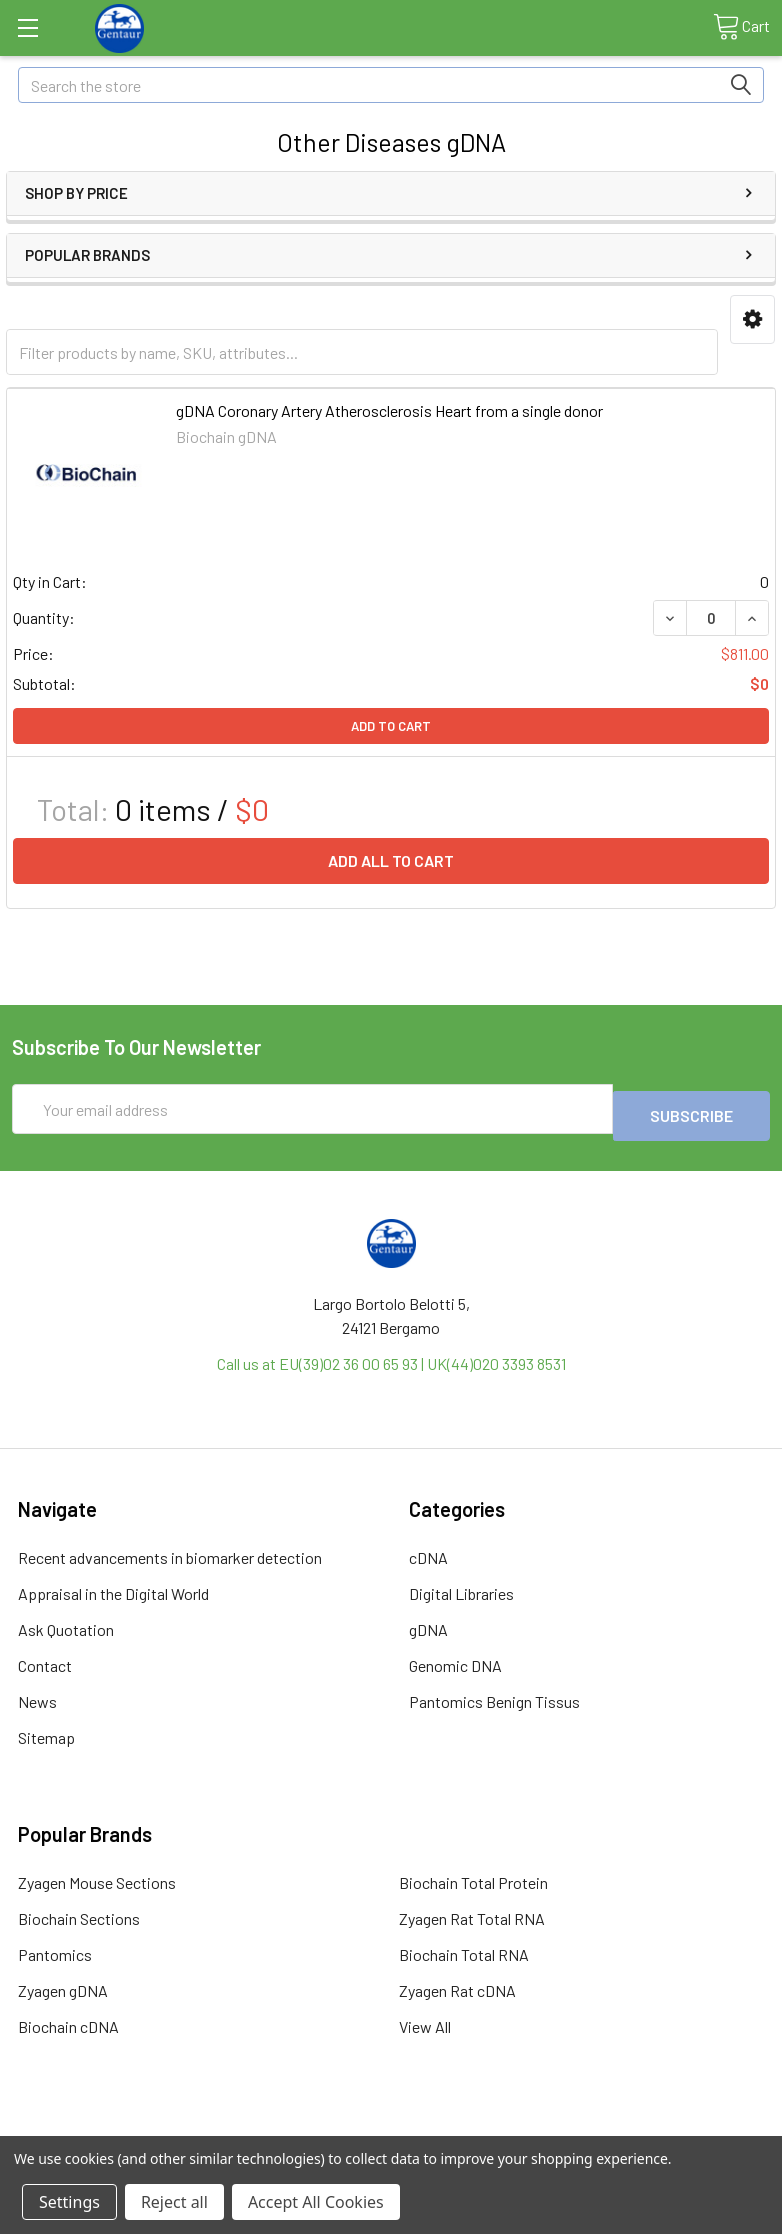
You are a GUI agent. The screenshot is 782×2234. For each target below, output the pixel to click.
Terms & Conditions (106, 2127)
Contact (45, 1658)
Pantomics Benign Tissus (494, 1694)
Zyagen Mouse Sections (97, 1875)
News (37, 1694)
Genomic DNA (455, 1658)
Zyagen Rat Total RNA (472, 1911)
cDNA (428, 1550)
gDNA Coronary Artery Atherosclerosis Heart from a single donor (389, 410)
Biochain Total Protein (473, 1875)
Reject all (174, 2202)
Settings (69, 2202)
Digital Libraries (461, 1586)
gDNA (428, 1622)
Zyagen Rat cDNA (457, 1983)
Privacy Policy (675, 2127)
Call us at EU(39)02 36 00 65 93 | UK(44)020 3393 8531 (391, 1356)
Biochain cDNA (68, 2019)
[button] (752, 319)
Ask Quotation (66, 1622)
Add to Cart (391, 726)
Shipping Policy (296, 2127)
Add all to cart (391, 860)
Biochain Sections (79, 1911)
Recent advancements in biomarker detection (170, 1550)
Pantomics (55, 1947)
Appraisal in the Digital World (113, 1586)
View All (425, 2019)
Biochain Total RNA (464, 1947)
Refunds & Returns (485, 2127)
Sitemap (46, 1730)
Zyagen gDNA (63, 1983)
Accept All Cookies (316, 2202)
